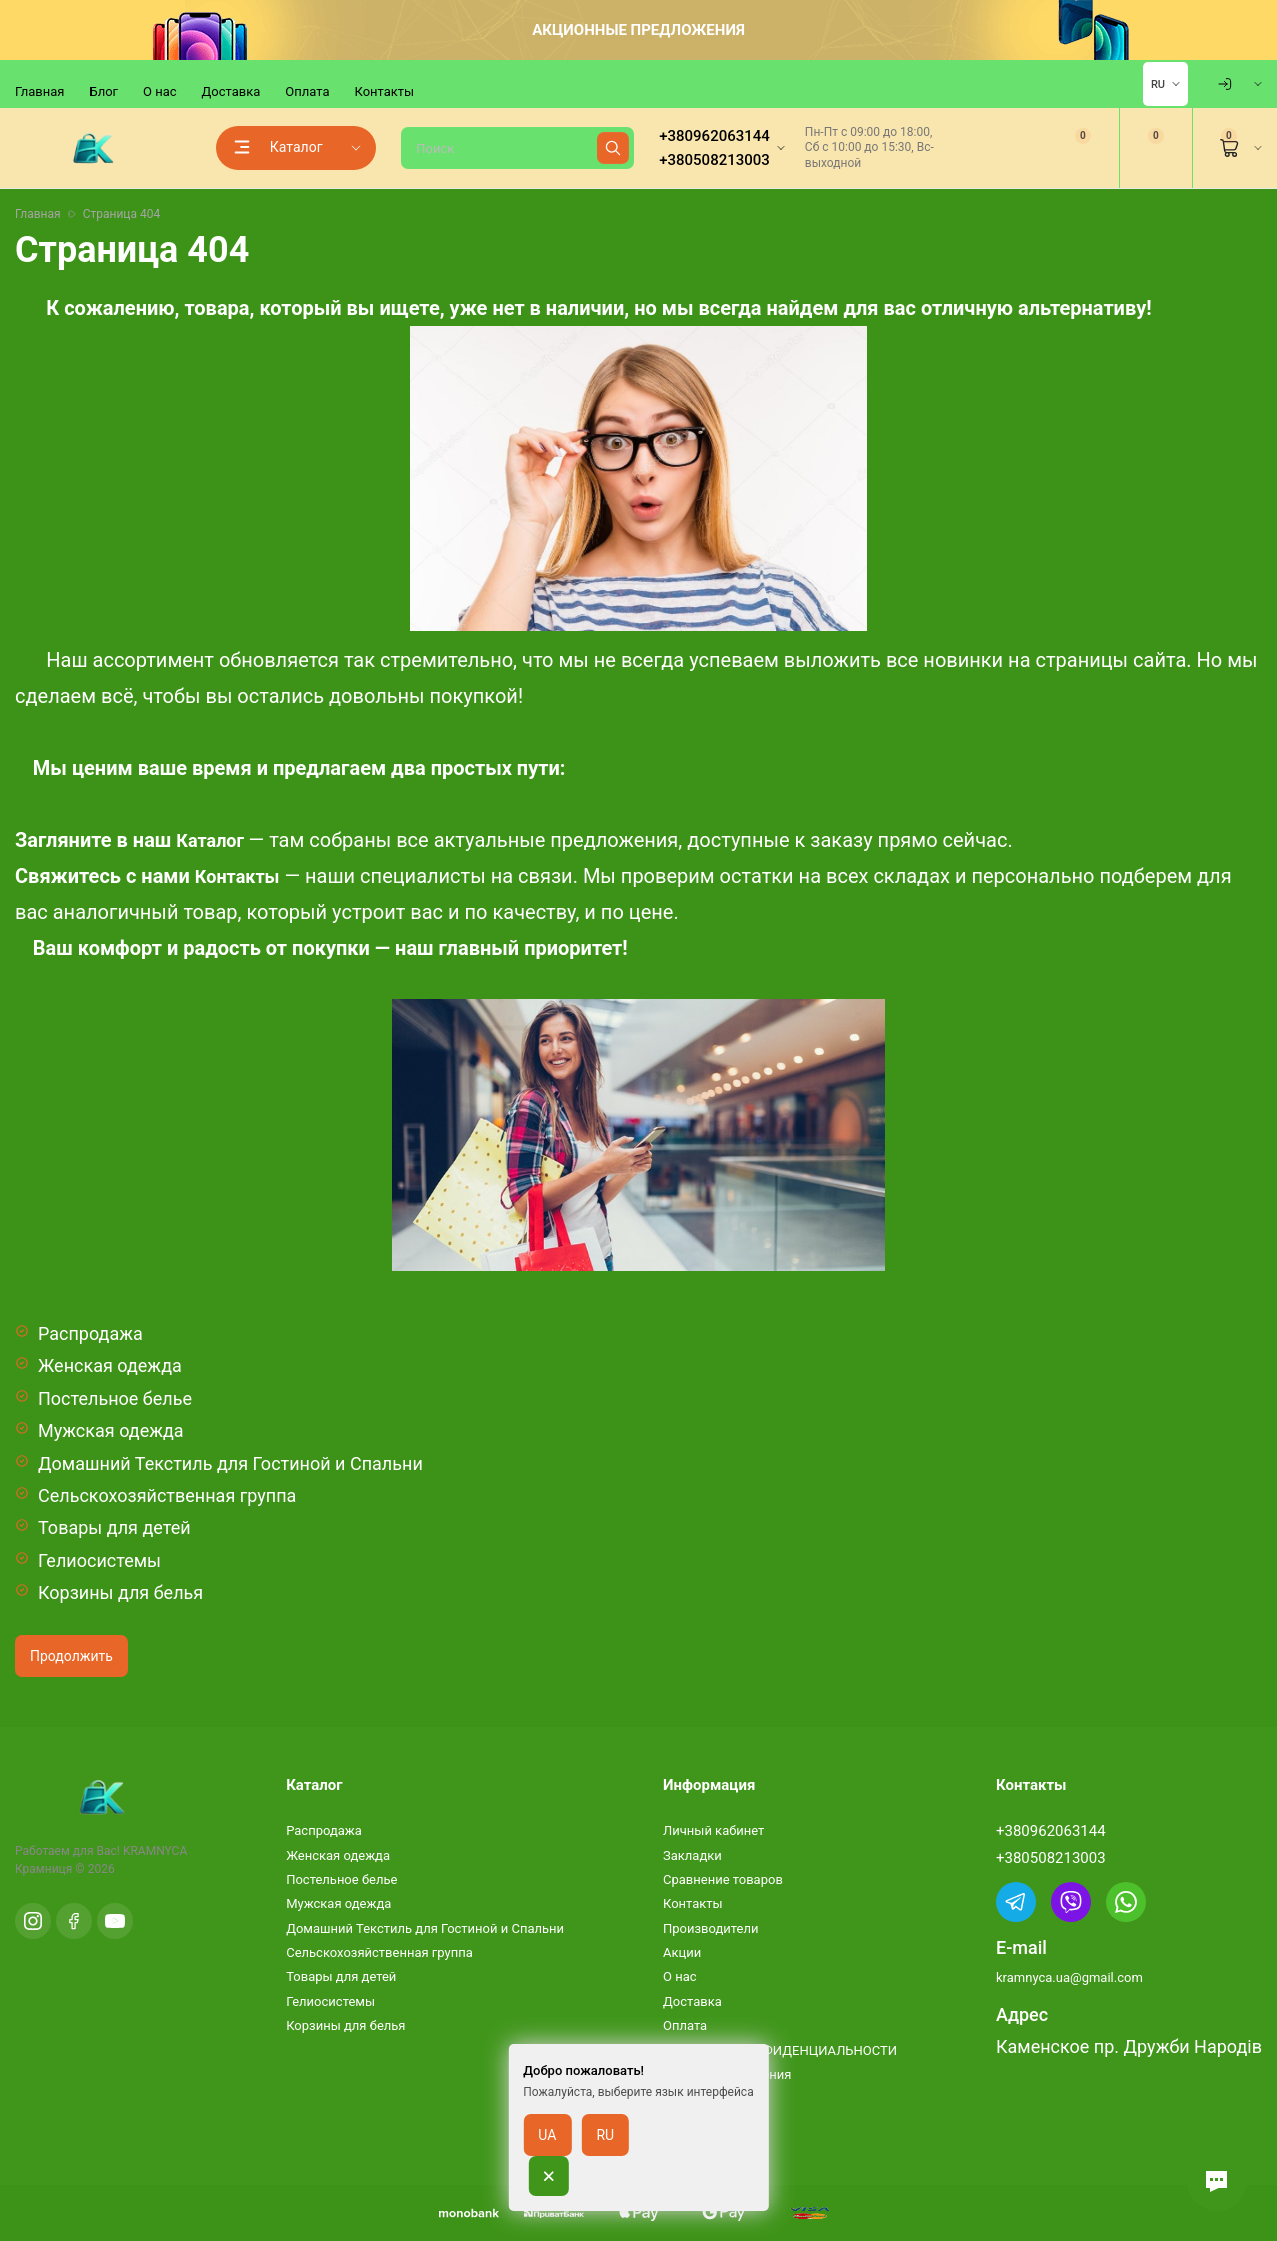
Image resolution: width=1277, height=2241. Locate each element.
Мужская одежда (111, 1430)
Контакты (384, 91)
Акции (682, 1952)
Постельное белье (115, 1398)
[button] (1217, 2181)
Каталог (210, 840)
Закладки (692, 1855)
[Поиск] (517, 148)
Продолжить (71, 1656)
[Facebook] (74, 1921)
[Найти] (613, 148)
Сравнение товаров (723, 1879)
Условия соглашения (727, 2074)
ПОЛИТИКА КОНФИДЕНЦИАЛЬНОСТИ (780, 2050)
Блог (103, 91)
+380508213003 (1051, 1858)
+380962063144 (1051, 1831)
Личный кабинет (713, 1830)
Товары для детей (114, 1527)
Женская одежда (110, 1365)
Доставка (231, 91)
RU (1158, 84)
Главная (39, 91)
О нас (160, 91)
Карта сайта (699, 2123)
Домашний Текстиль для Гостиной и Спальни (230, 1463)
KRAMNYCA (155, 1851)
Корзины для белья (120, 1592)
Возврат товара (711, 2098)
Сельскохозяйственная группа (167, 1495)
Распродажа (90, 1333)
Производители (711, 1928)
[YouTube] (115, 1921)
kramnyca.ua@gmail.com (1069, 1977)
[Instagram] (33, 1921)
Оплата (307, 91)
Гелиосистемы (99, 1560)
